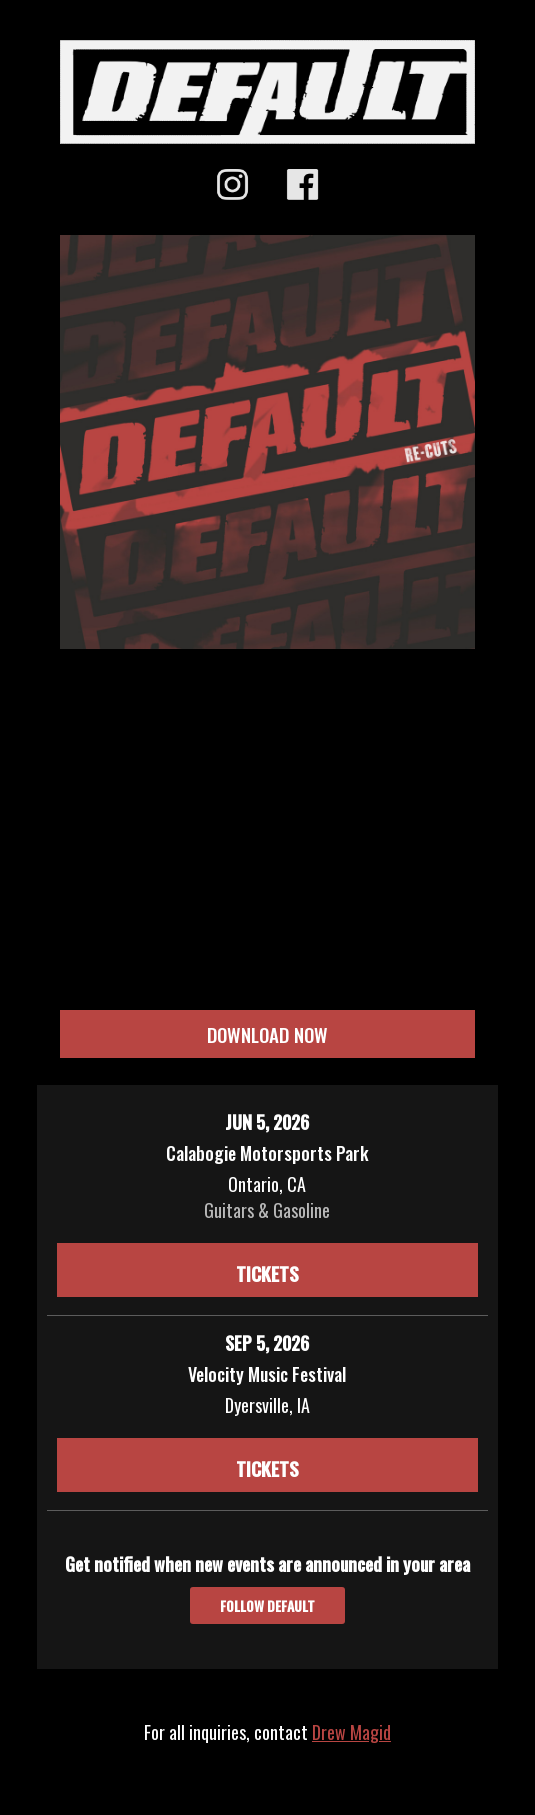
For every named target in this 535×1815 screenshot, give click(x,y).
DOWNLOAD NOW (267, 1034)
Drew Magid (351, 1732)
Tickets (267, 1273)
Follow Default (267, 1605)
